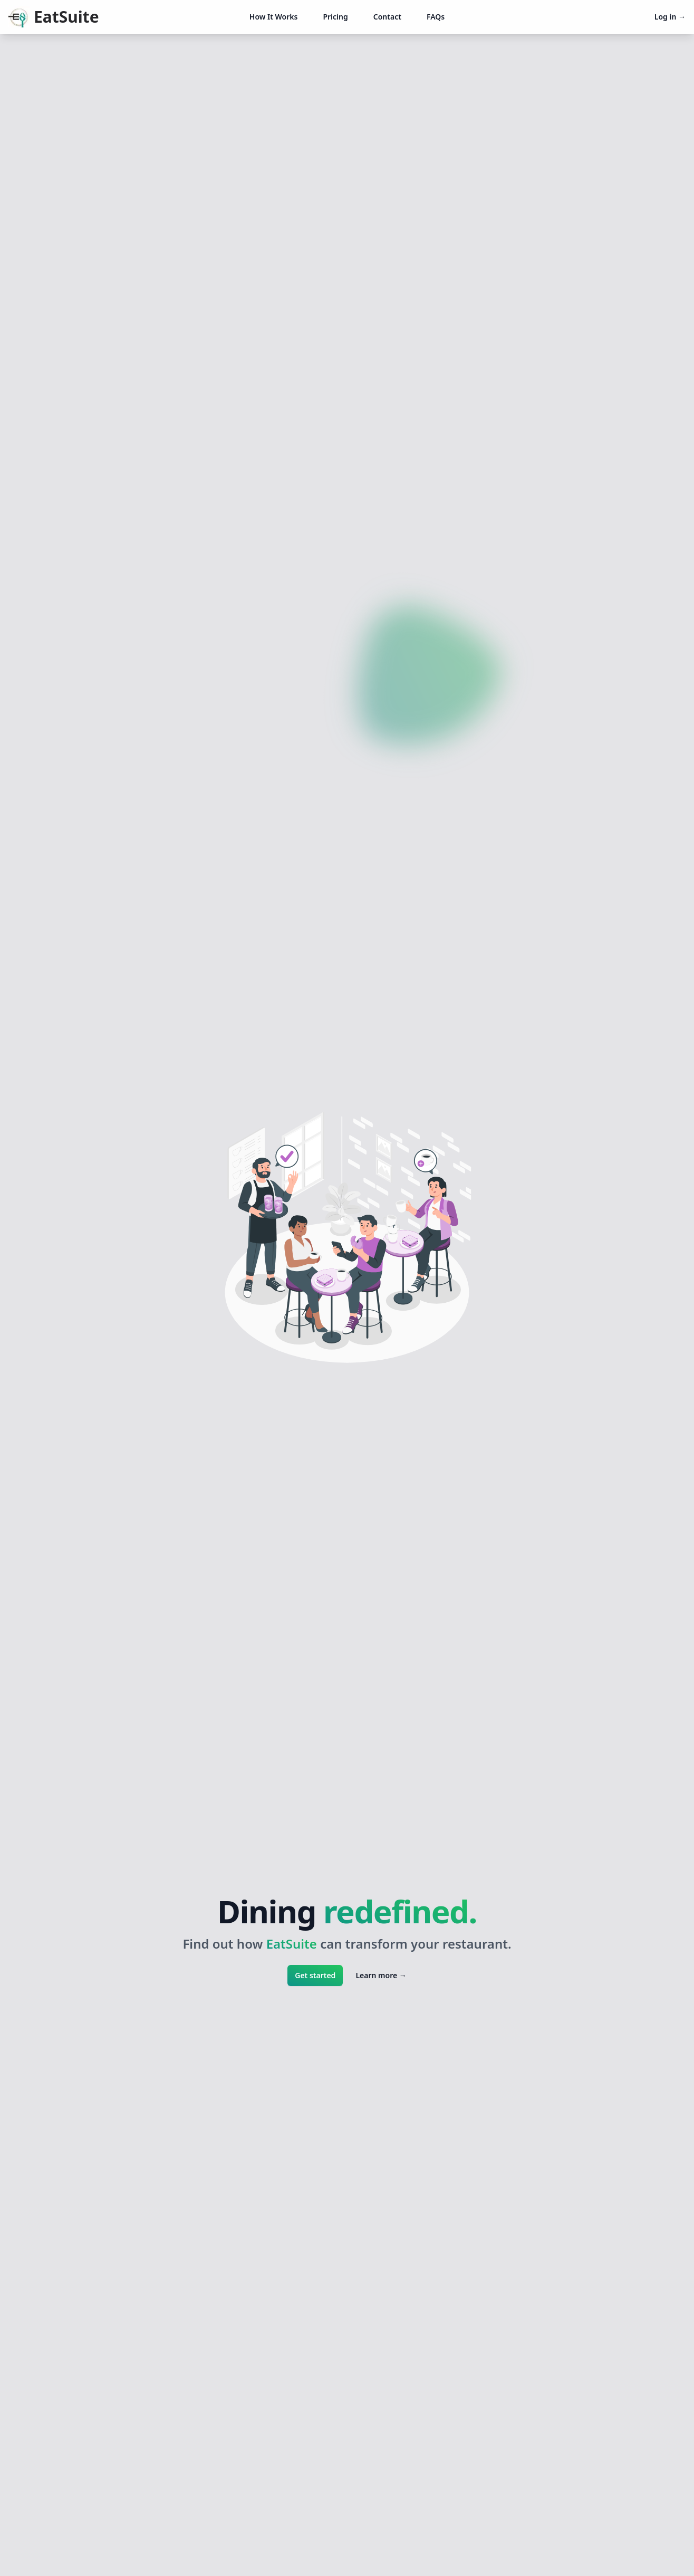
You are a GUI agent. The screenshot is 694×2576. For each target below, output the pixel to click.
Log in (670, 17)
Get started (315, 1975)
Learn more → (380, 1975)
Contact (387, 17)
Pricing (335, 17)
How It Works (273, 17)
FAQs (436, 17)
